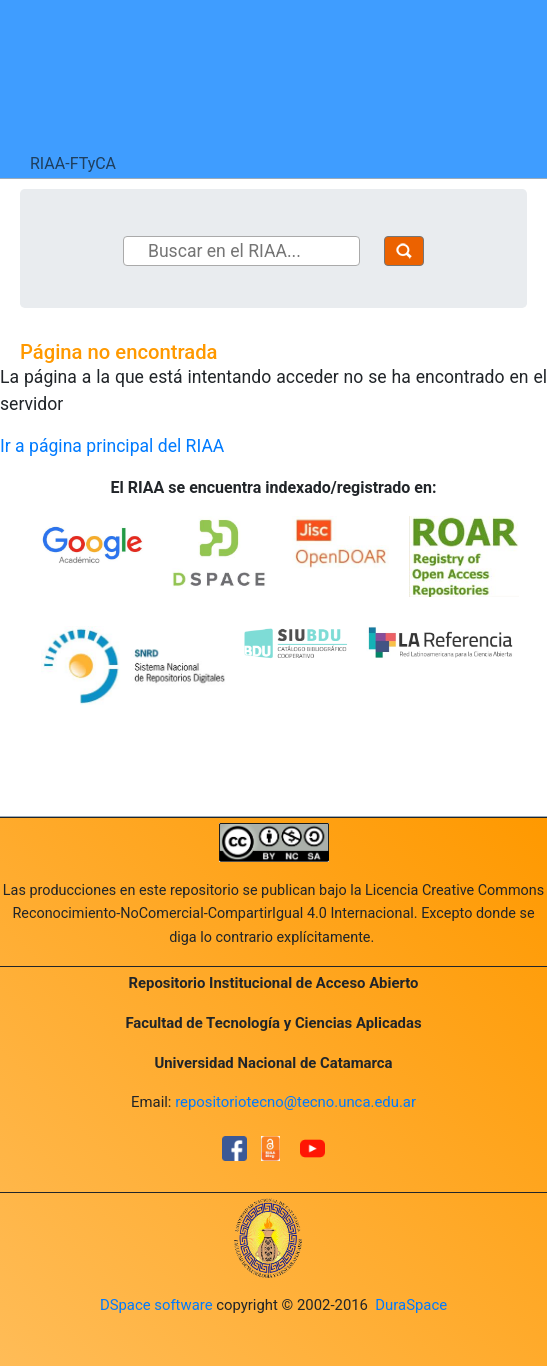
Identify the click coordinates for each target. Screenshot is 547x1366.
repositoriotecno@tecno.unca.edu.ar (295, 1102)
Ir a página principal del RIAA (112, 446)
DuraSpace (411, 1305)
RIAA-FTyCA (73, 163)
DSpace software (156, 1305)
